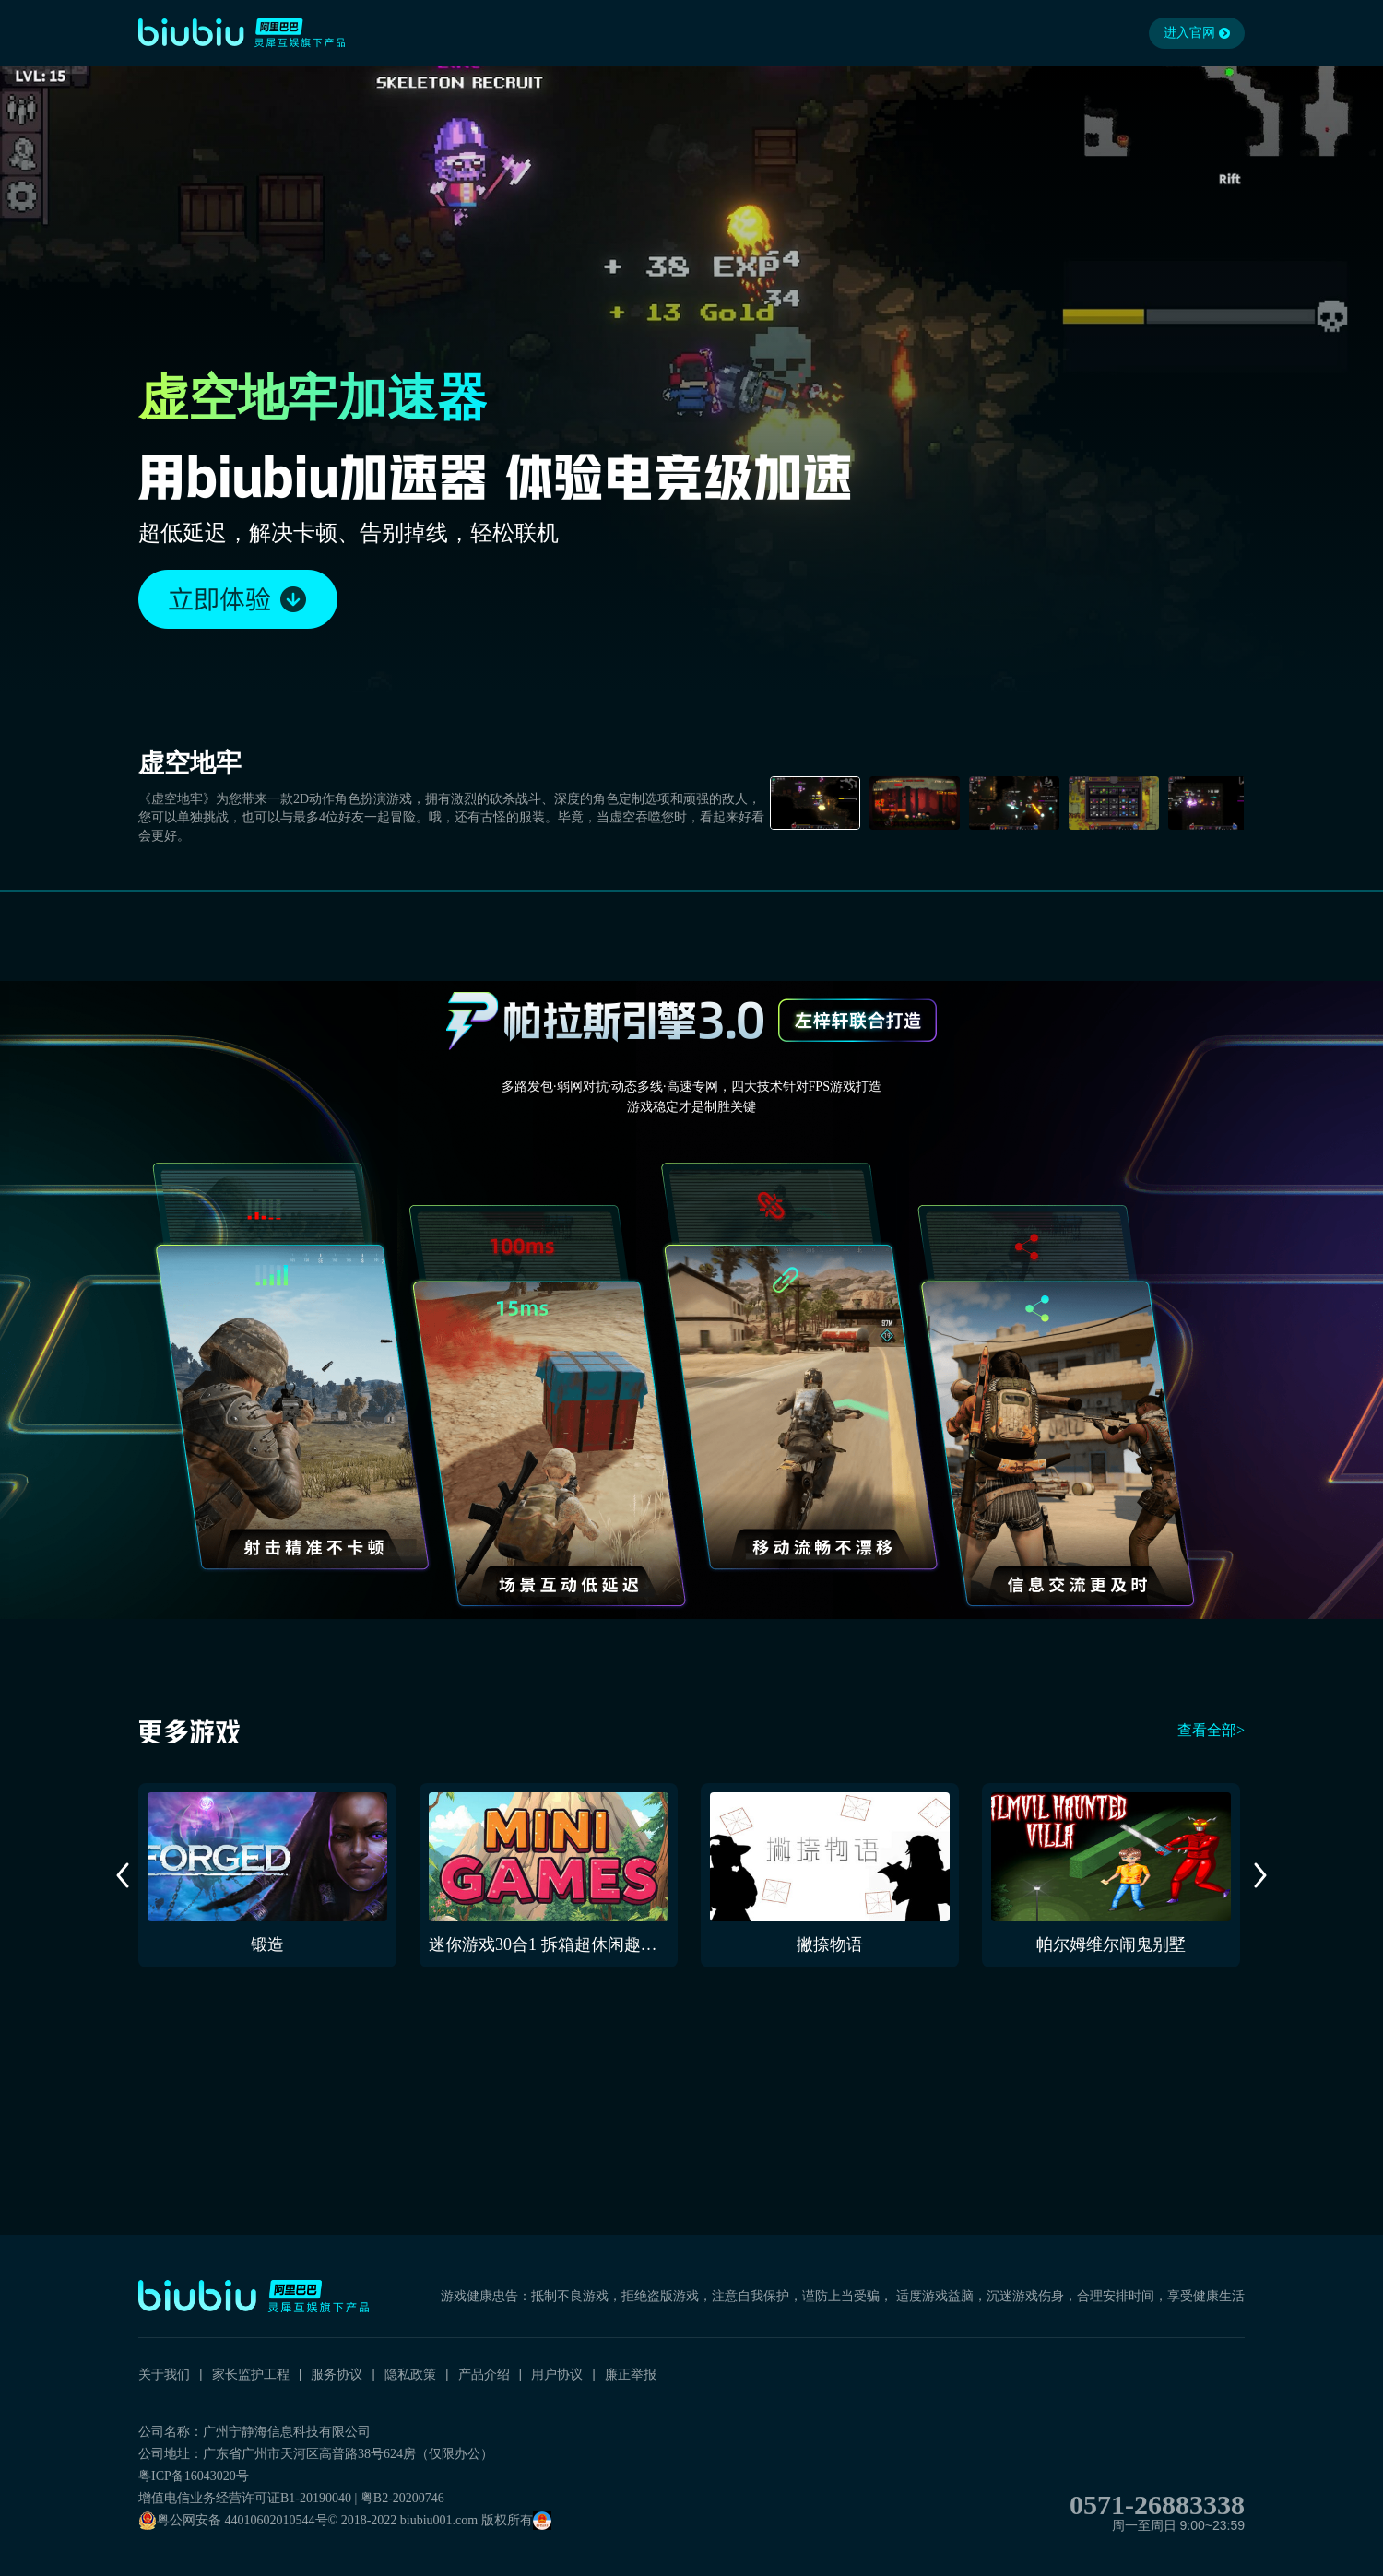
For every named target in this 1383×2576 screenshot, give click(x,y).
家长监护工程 (251, 2374)
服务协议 (336, 2374)
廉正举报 (630, 2374)
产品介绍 (484, 2374)
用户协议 (557, 2374)
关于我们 (164, 2374)
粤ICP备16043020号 (193, 2476)
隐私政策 (410, 2374)
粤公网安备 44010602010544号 (233, 2520)
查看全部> (1211, 1730)
